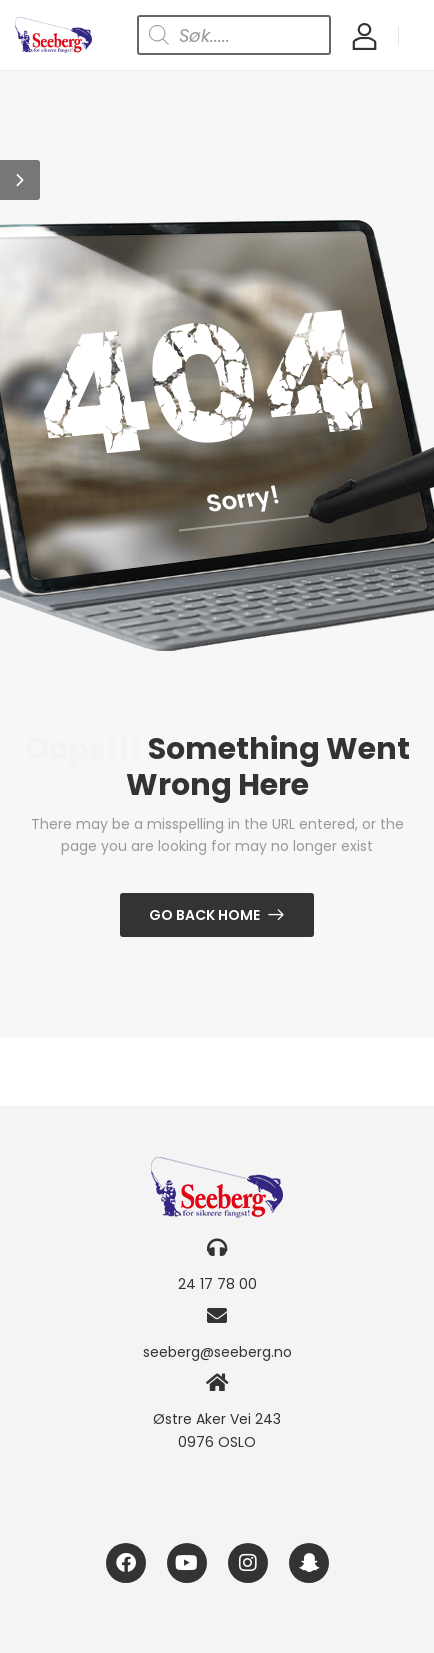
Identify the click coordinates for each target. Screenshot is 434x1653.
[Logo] (53, 34)
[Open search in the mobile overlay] (234, 35)
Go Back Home (204, 915)
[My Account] (364, 35)
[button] (20, 180)
